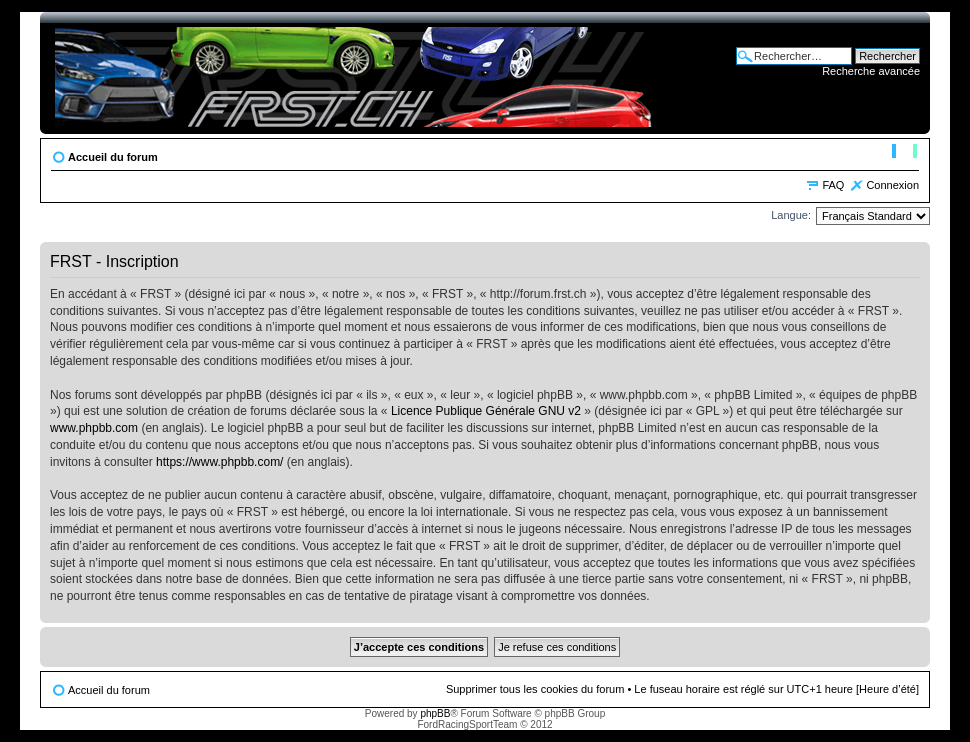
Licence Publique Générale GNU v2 (486, 411)
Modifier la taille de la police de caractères (904, 153)
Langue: (791, 215)
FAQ (833, 185)
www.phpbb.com (94, 428)
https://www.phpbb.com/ (219, 462)
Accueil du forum (113, 157)
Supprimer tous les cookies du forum (535, 689)
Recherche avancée (871, 71)
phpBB (435, 713)
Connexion (892, 185)
